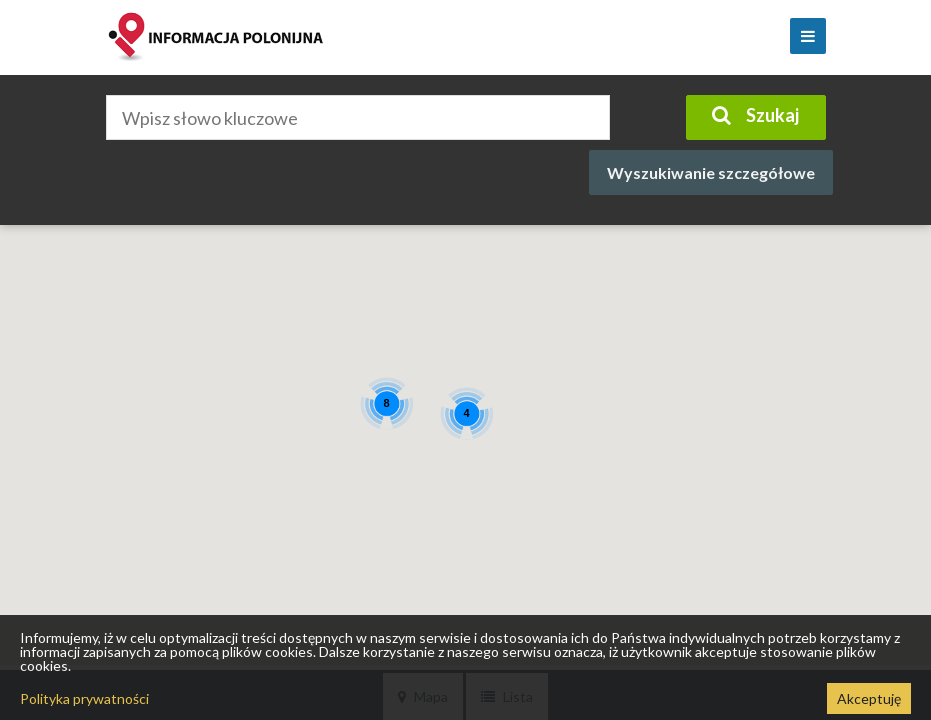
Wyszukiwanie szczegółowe (711, 172)
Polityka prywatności (84, 698)
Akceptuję (869, 698)
